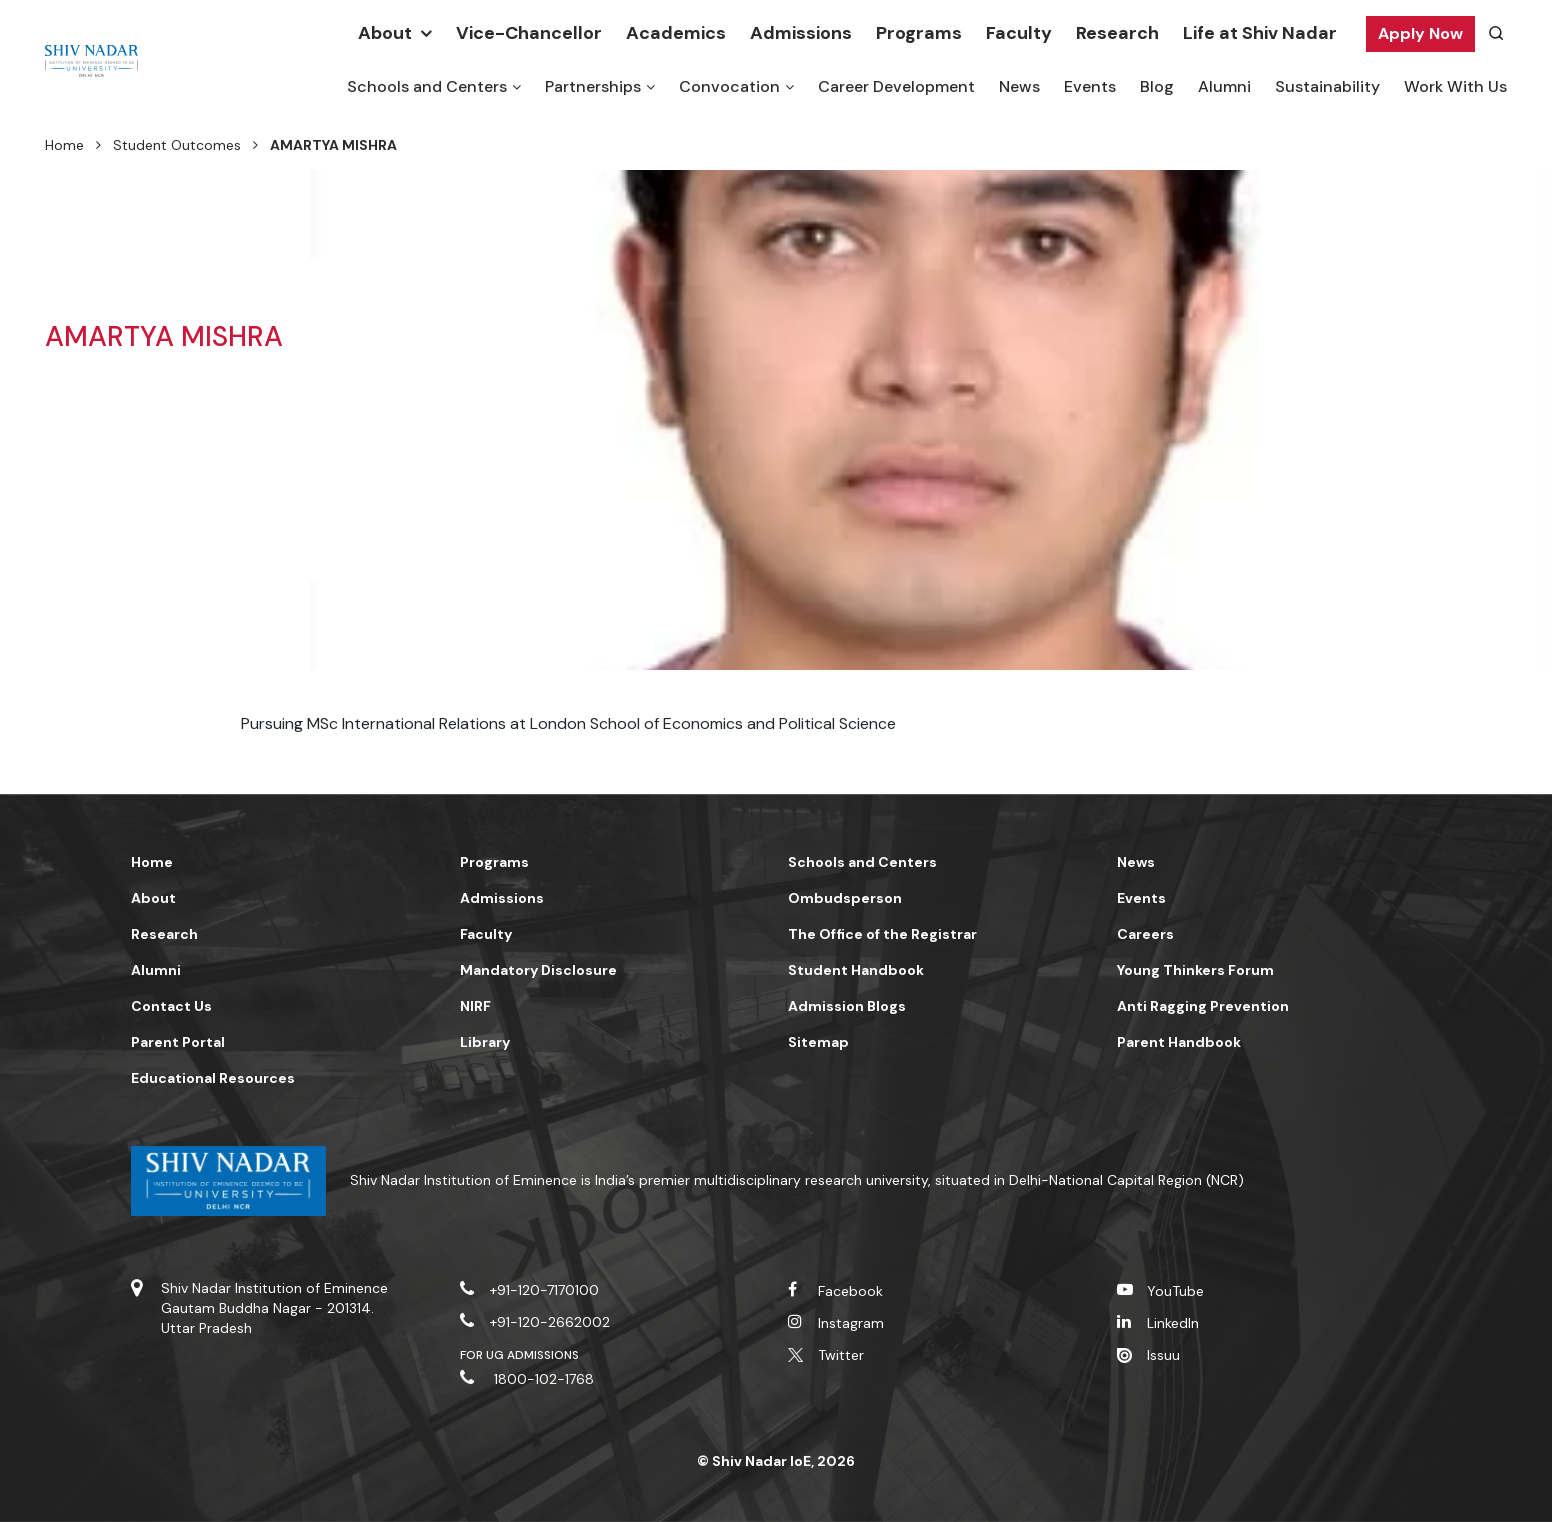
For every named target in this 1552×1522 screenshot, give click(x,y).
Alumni (1224, 86)
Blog (1157, 86)
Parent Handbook (1179, 1042)
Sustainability (1327, 86)
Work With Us (1455, 86)
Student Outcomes (177, 145)
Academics (676, 33)
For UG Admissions (520, 1355)
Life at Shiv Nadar (1260, 33)
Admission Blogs (847, 1006)
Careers (1145, 934)
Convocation (729, 86)
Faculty (1019, 33)
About (385, 33)
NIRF (475, 1006)
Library (485, 1042)
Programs (919, 33)
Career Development (896, 86)
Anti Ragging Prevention (1203, 1006)
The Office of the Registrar (882, 934)
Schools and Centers (427, 86)
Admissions (801, 33)
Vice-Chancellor (529, 33)
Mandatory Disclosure (538, 970)
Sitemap (818, 1042)
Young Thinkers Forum (1195, 970)
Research (1117, 33)
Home (64, 145)
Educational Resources (213, 1078)
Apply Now (1420, 33)
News (1019, 86)
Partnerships (593, 86)
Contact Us (171, 1006)
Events (1090, 86)
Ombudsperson (845, 898)
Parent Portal (178, 1042)
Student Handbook (856, 970)
